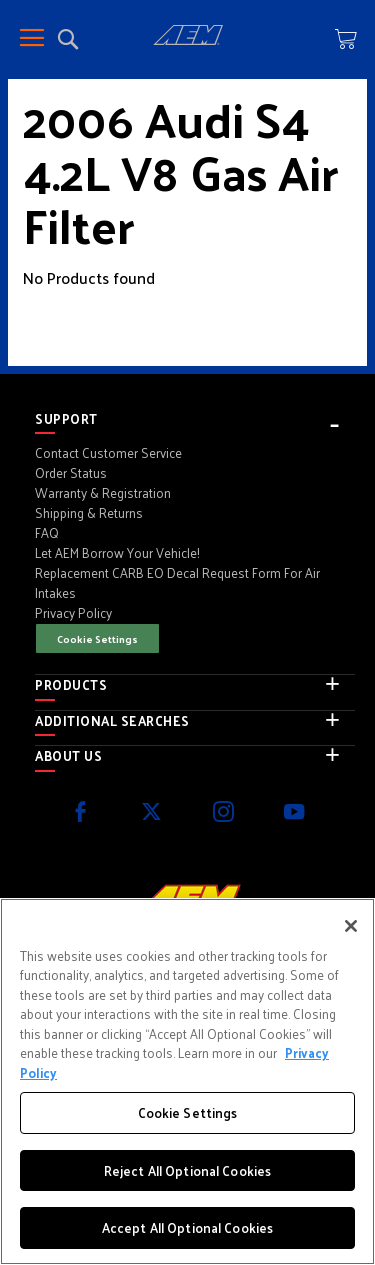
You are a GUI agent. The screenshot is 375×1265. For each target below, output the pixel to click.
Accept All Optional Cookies (188, 1227)
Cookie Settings (97, 638)
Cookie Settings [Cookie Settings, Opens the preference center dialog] (188, 1112)
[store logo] (188, 38)
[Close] (351, 926)
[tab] (195, 419)
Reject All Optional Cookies (188, 1170)
